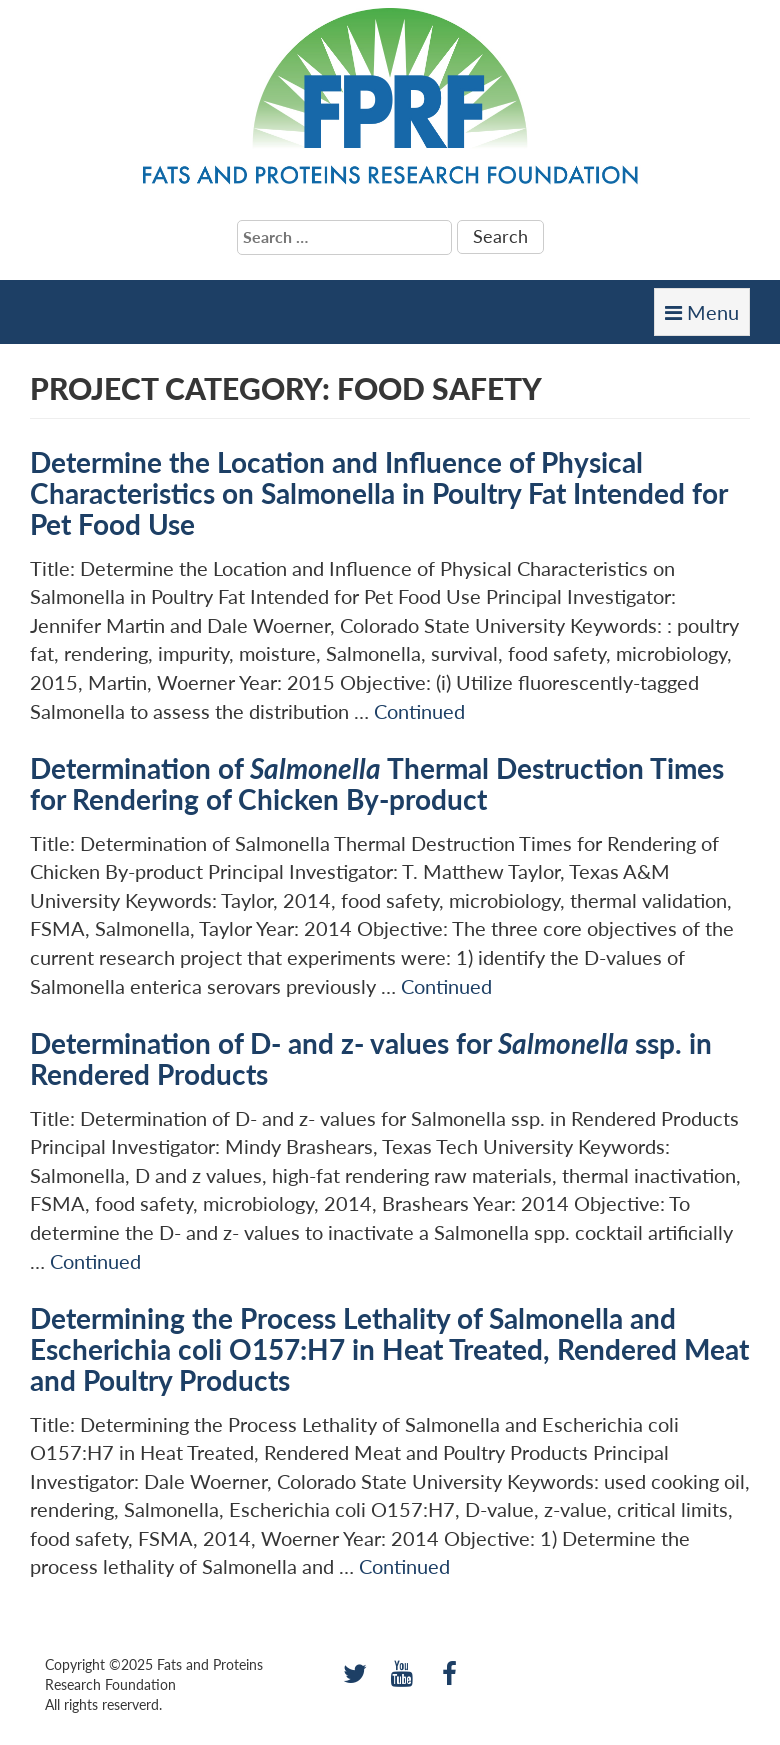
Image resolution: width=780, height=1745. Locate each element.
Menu (707, 317)
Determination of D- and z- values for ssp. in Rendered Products (371, 1058)
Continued (419, 711)
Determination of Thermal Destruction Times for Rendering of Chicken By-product (377, 783)
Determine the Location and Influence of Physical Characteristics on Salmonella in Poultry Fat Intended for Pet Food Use (378, 493)
